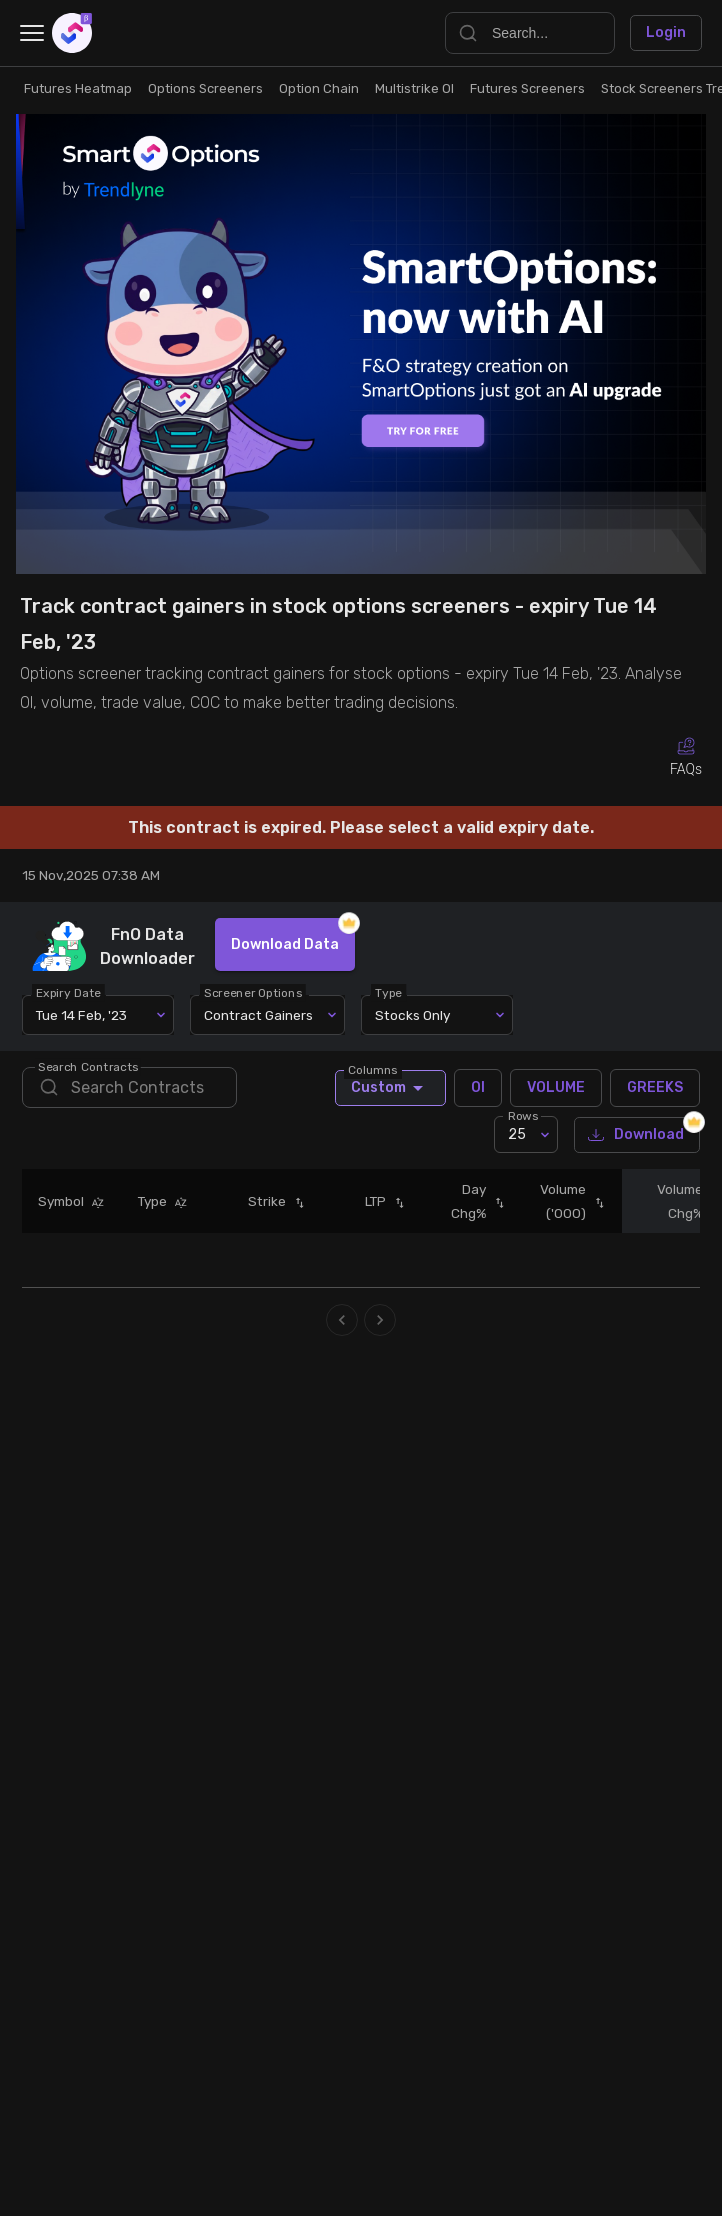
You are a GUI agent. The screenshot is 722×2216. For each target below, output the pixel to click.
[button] (94, 1202)
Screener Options (254, 993)
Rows (523, 1116)
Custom (390, 1088)
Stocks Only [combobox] (412, 1015)
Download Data (285, 944)
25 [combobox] (517, 1134)
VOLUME (556, 1088)
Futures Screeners (527, 88)
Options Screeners (205, 88)
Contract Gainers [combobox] (258, 1015)
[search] (129, 1087)
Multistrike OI (414, 88)
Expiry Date (69, 993)
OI (478, 1088)
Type (389, 993)
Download (637, 1135)
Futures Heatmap (78, 88)
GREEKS (655, 1088)
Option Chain (319, 88)
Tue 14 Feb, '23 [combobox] (81, 1015)
